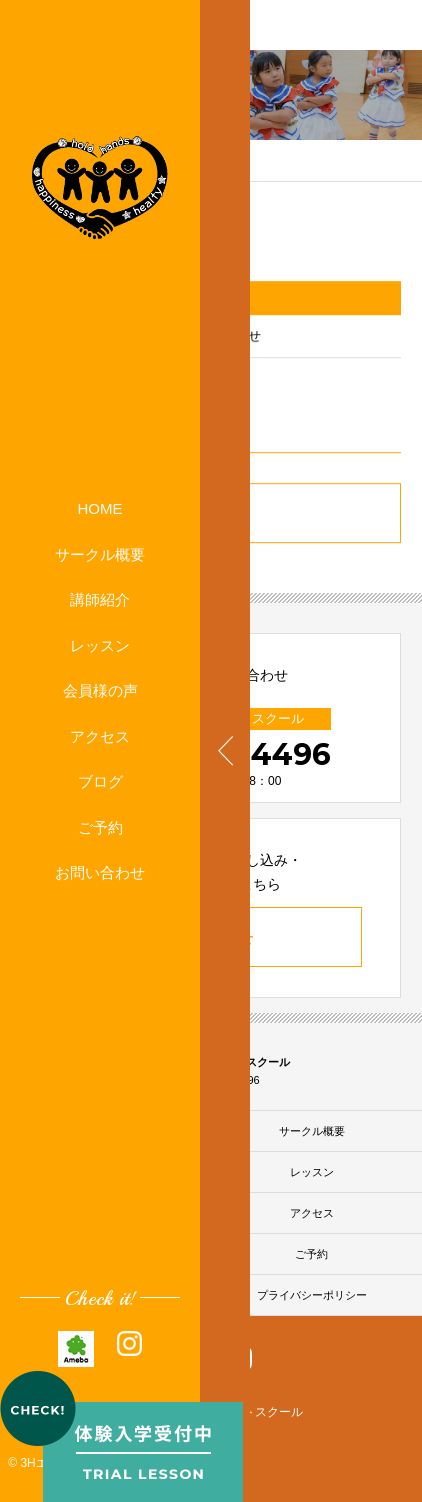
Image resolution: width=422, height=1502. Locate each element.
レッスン (100, 645)
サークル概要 (100, 554)
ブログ (100, 781)
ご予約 (100, 827)
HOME (100, 508)
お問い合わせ (100, 872)
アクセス (100, 736)
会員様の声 (100, 690)
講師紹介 (100, 599)
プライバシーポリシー (312, 1295)
